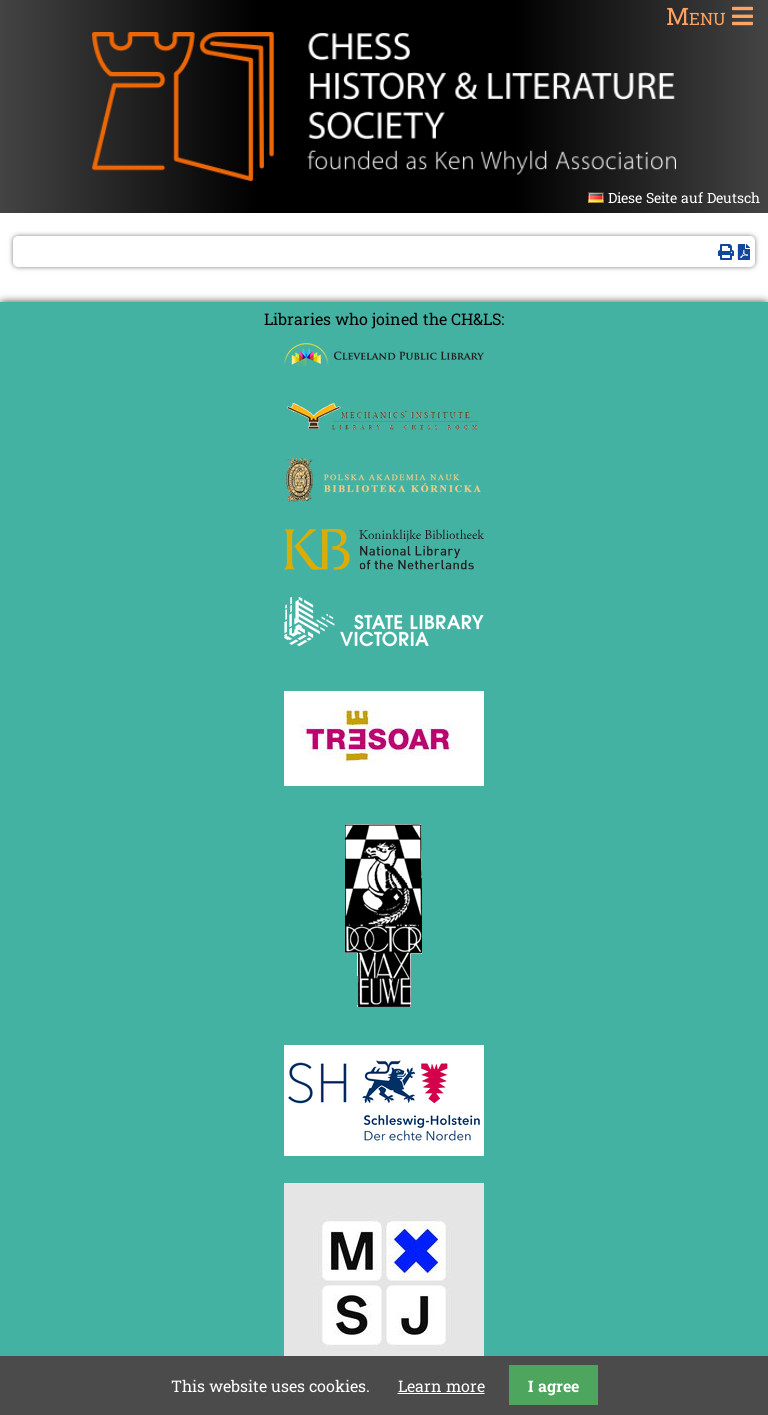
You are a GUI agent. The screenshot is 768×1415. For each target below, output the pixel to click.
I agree (553, 1385)
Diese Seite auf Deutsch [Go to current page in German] (684, 197)
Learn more (441, 1385)
